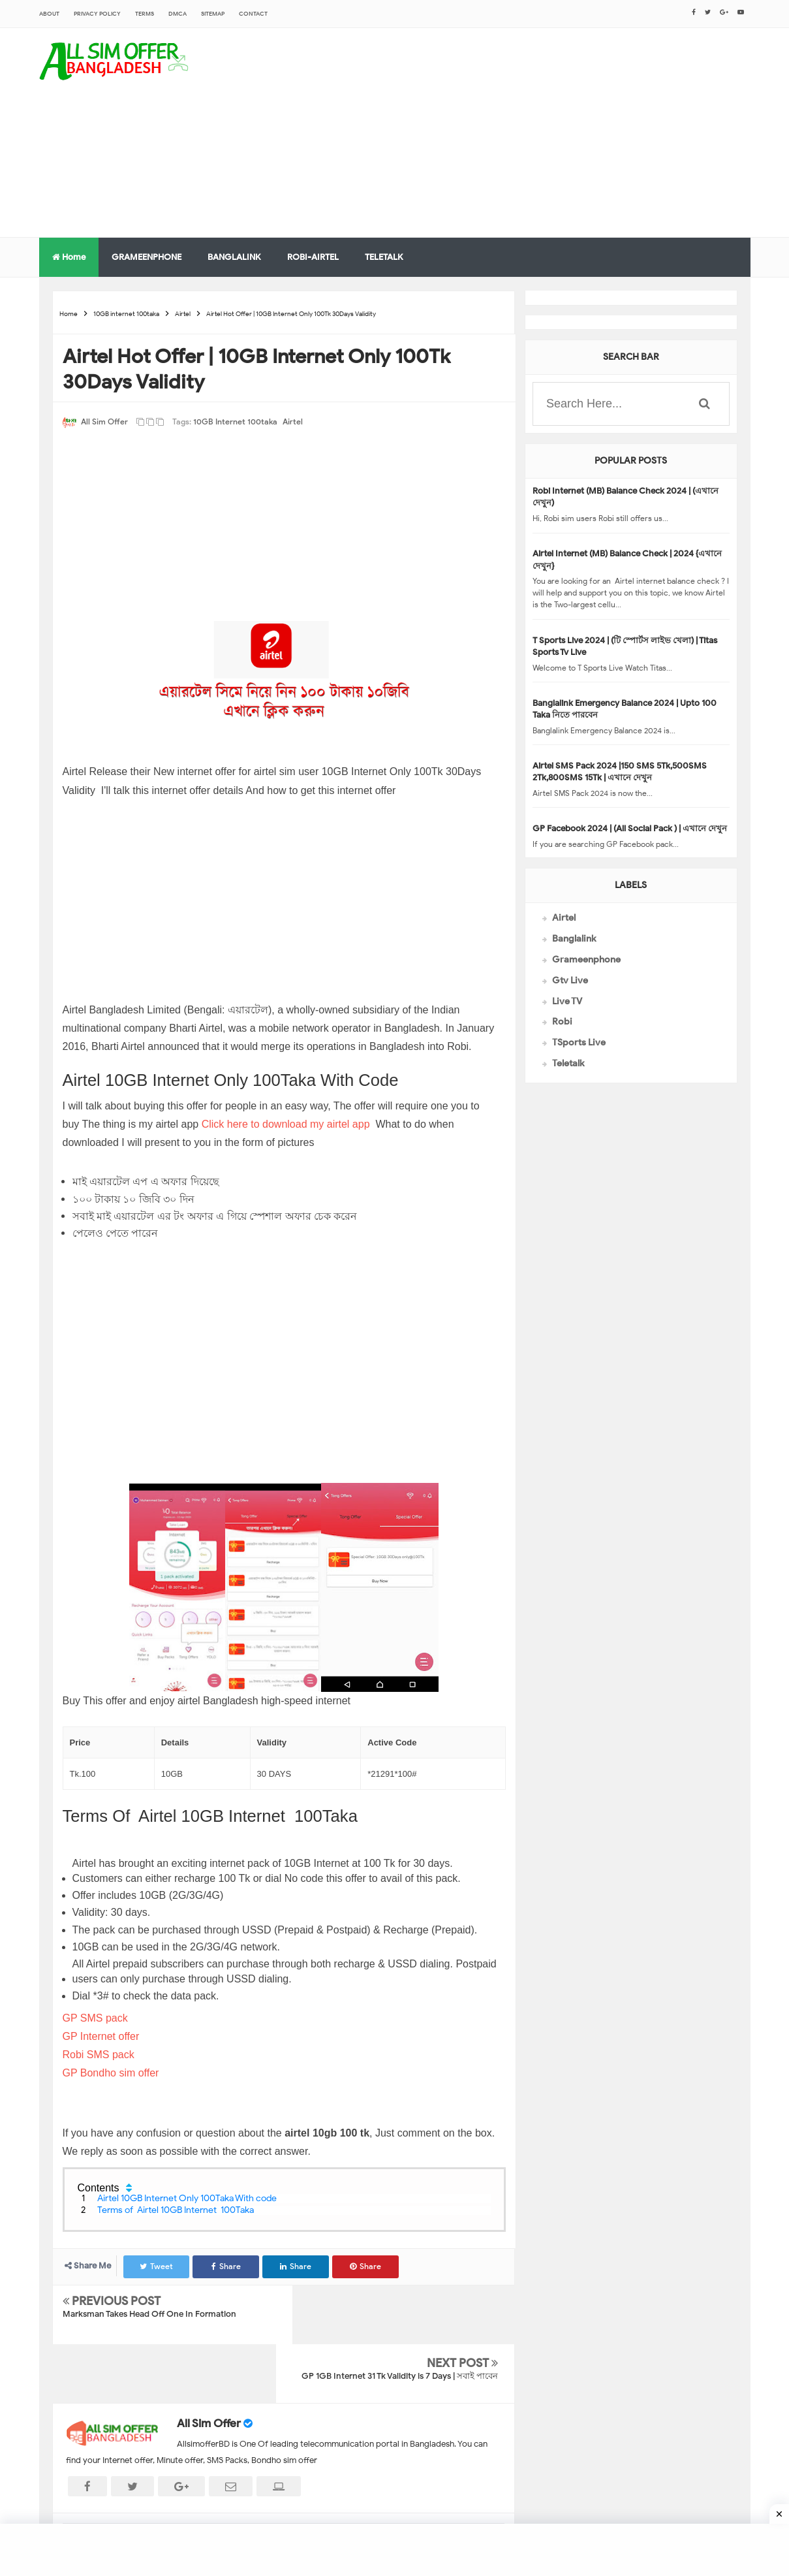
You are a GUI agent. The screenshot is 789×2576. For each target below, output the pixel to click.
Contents (98, 2187)
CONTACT (253, 14)
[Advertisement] (512, 132)
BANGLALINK (234, 256)
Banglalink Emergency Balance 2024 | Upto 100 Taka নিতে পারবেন (625, 708)
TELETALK (384, 256)
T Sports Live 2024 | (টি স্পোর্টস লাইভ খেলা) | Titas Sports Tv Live (625, 646)
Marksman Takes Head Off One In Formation (149, 2313)
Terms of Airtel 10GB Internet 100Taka (175, 2210)
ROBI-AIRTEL (313, 256)
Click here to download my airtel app (287, 1124)
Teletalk (568, 1063)
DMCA (177, 14)
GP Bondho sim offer (112, 2072)
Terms (144, 14)
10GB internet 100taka (235, 421)
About (49, 14)
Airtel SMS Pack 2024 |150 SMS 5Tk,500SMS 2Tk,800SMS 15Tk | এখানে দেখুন (620, 771)
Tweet (157, 2266)
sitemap (212, 14)
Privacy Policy (97, 14)
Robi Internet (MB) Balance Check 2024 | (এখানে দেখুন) (626, 496)
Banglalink (574, 938)
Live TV (567, 1001)
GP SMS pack (95, 2018)
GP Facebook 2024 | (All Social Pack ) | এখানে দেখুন (630, 828)
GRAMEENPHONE (146, 256)
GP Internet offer (102, 2036)
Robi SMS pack (100, 2054)
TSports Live (579, 1042)
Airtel (293, 421)
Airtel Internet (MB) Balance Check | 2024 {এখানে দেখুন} (627, 559)
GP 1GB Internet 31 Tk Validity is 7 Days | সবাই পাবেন (400, 2317)
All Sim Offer (209, 2365)
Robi (562, 1021)
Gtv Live (570, 980)
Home (68, 256)
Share (227, 2266)
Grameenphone (586, 959)
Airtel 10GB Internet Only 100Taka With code (188, 2198)
